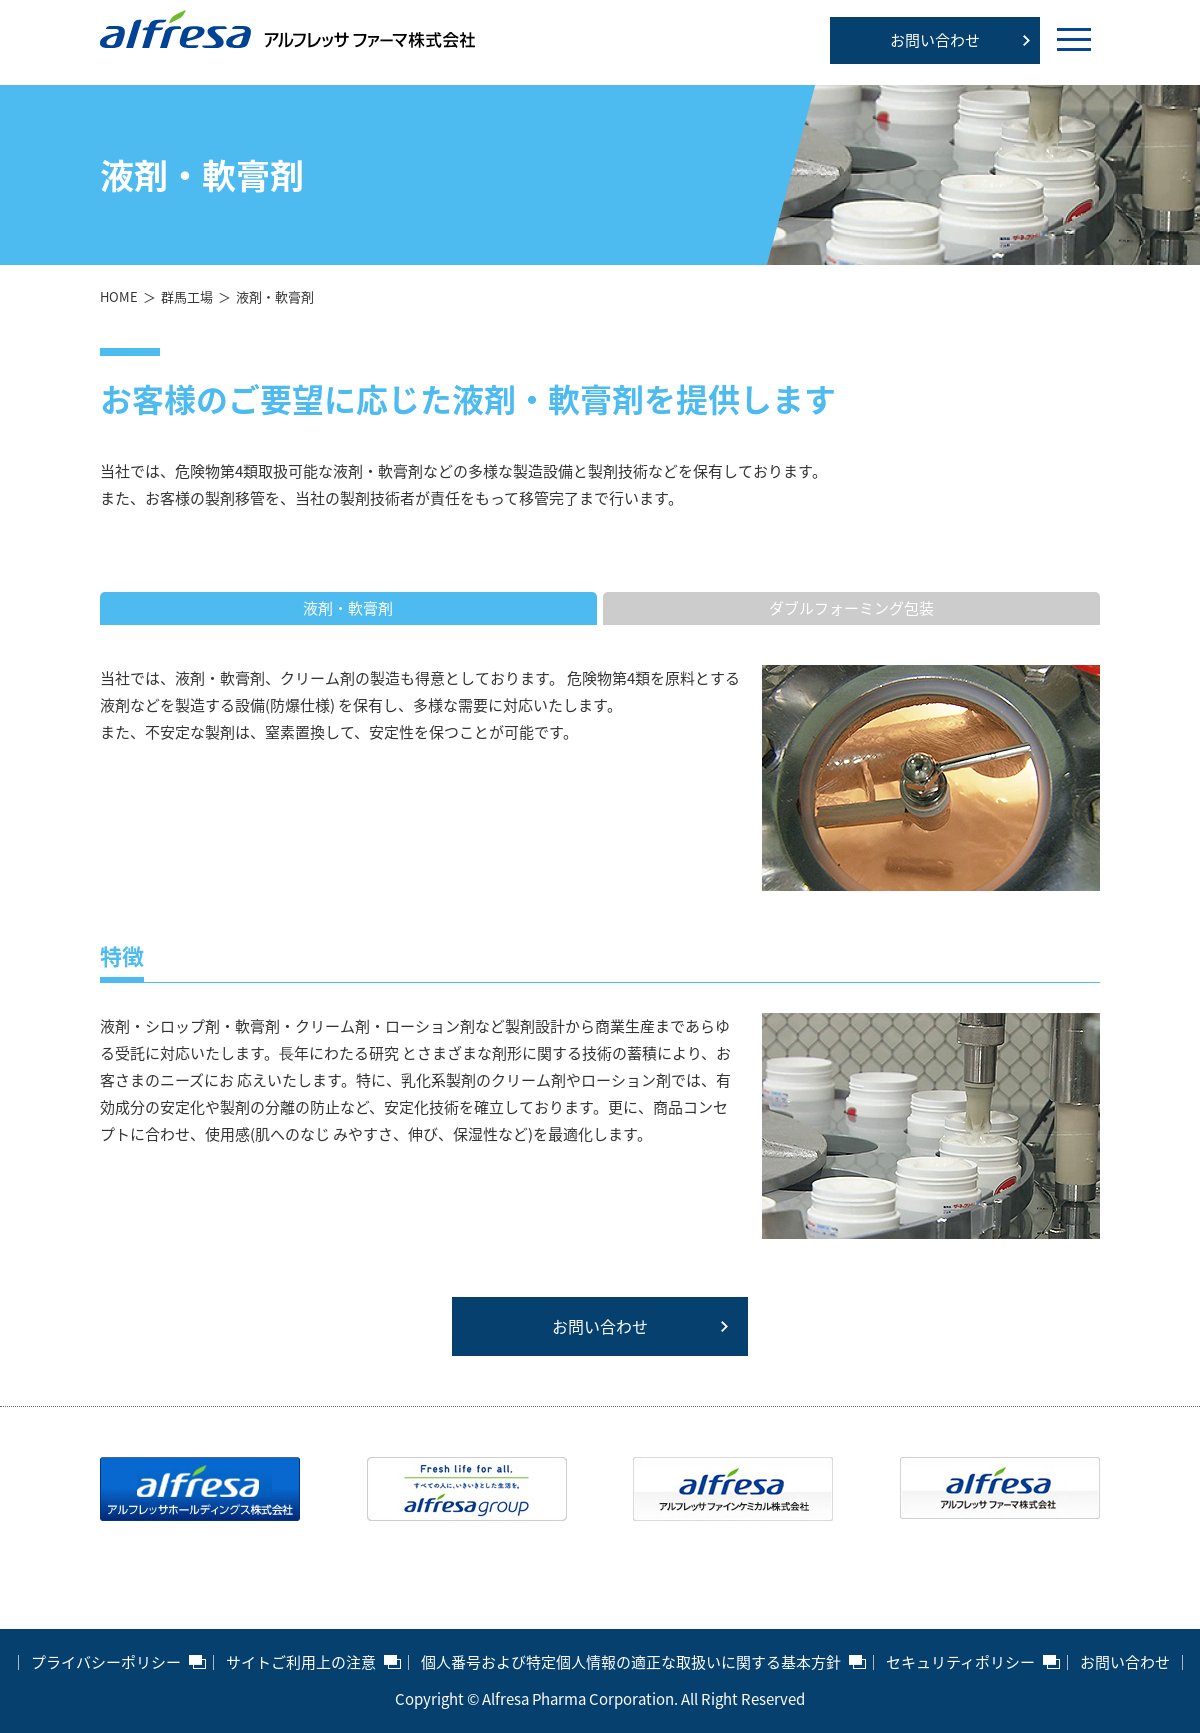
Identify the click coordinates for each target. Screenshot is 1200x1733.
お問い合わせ (935, 40)
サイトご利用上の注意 (301, 1662)
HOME (119, 296)
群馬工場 (187, 296)
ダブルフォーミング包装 (851, 608)
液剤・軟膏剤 (348, 608)
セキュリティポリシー (960, 1662)
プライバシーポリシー (106, 1662)
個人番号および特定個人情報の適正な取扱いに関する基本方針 (631, 1662)
